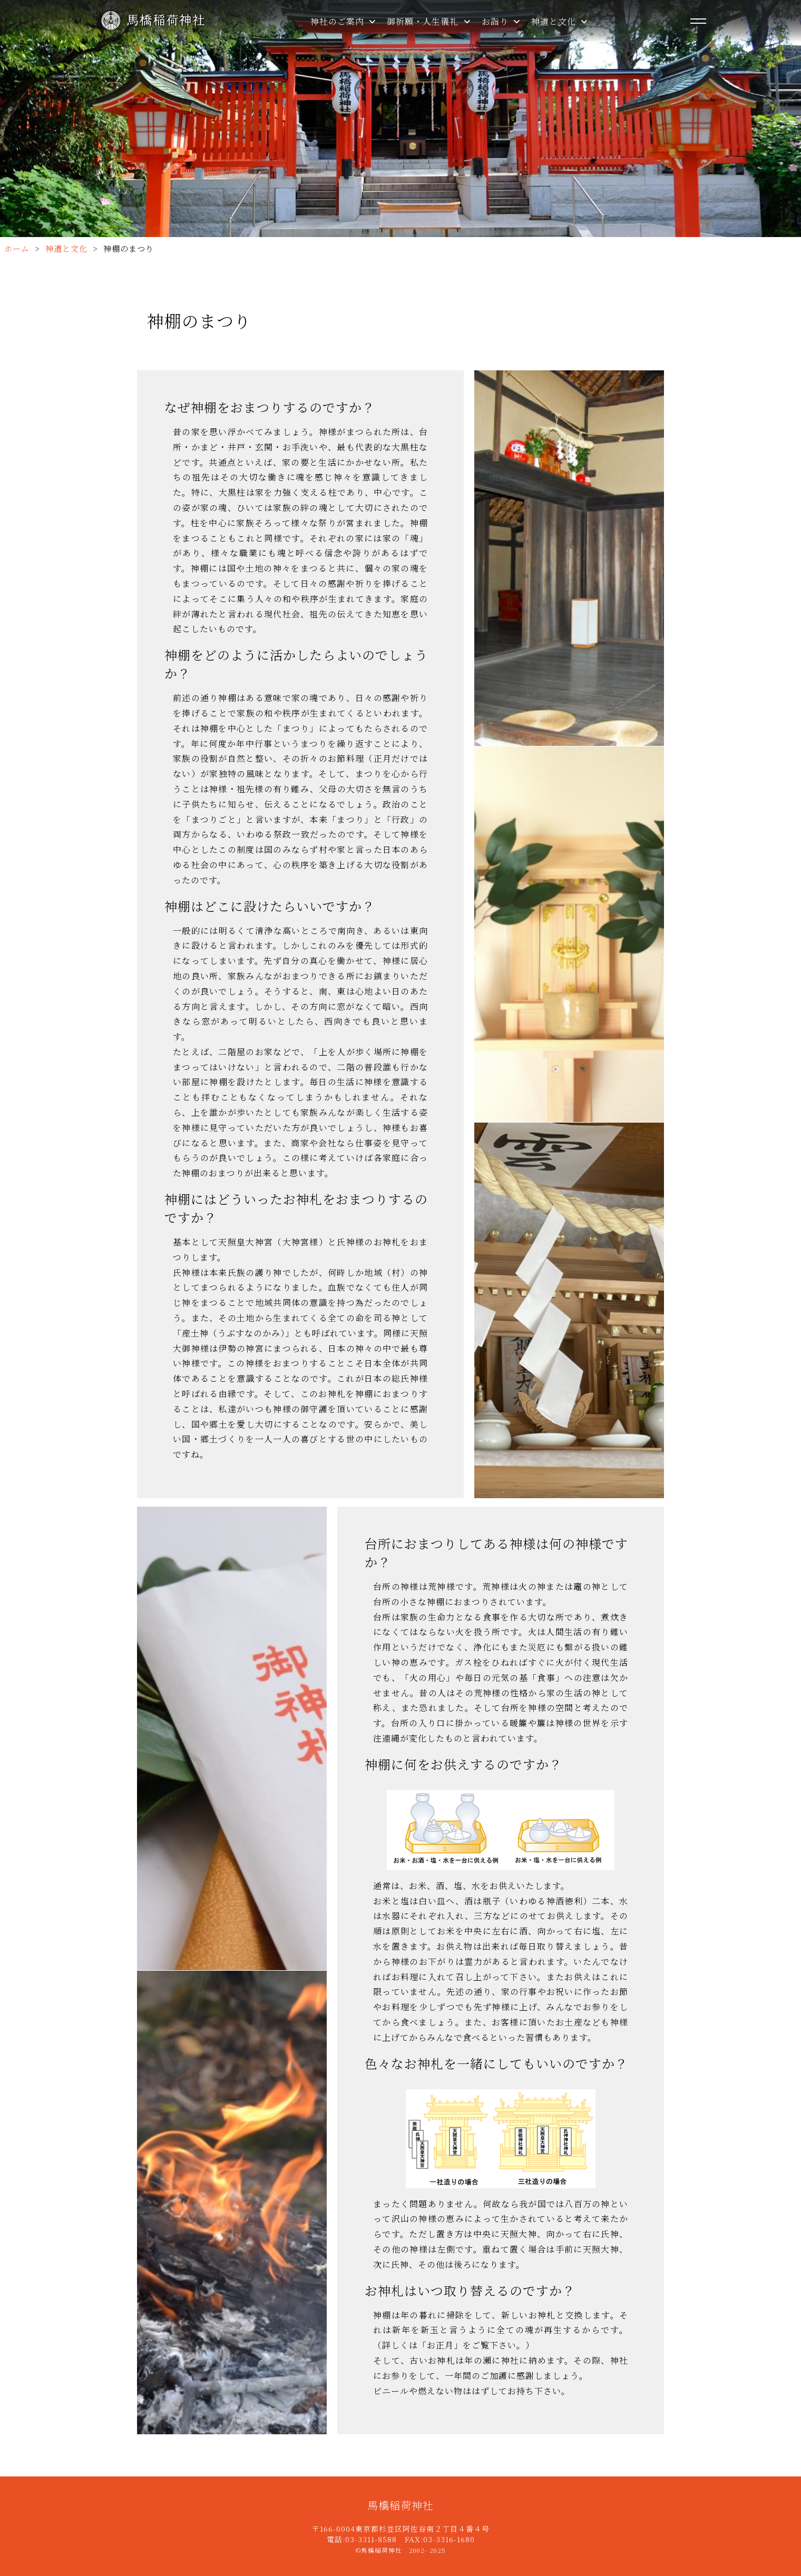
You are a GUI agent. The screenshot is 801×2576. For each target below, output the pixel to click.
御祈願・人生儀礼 (429, 21)
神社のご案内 (343, 21)
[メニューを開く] (698, 21)
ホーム (17, 248)
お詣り (501, 21)
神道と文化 (559, 21)
